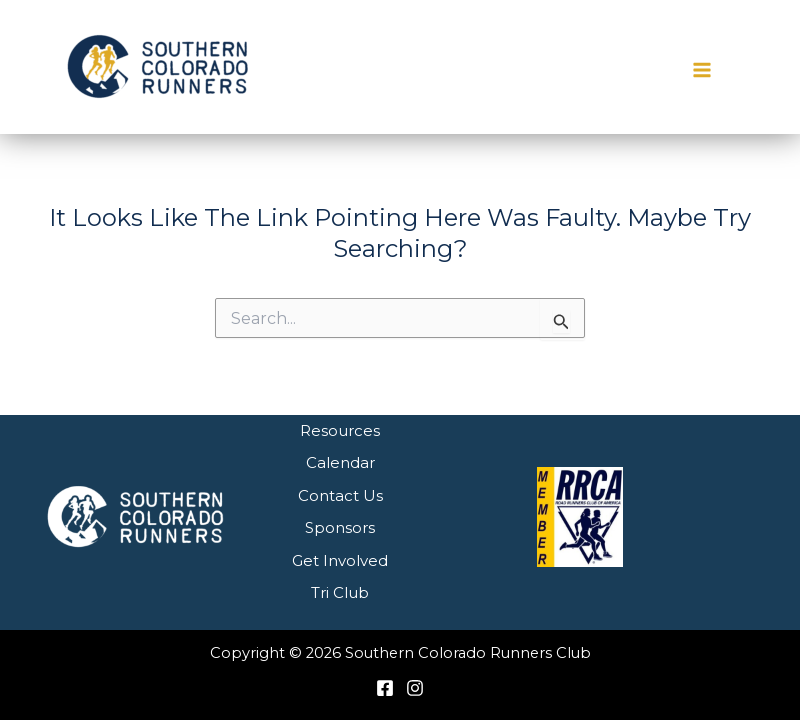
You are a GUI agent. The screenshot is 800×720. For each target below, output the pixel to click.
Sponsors (340, 527)
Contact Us (340, 495)
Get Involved (340, 560)
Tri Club (340, 592)
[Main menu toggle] (703, 70)
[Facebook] (385, 688)
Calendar (340, 462)
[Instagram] (415, 688)
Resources (340, 430)
